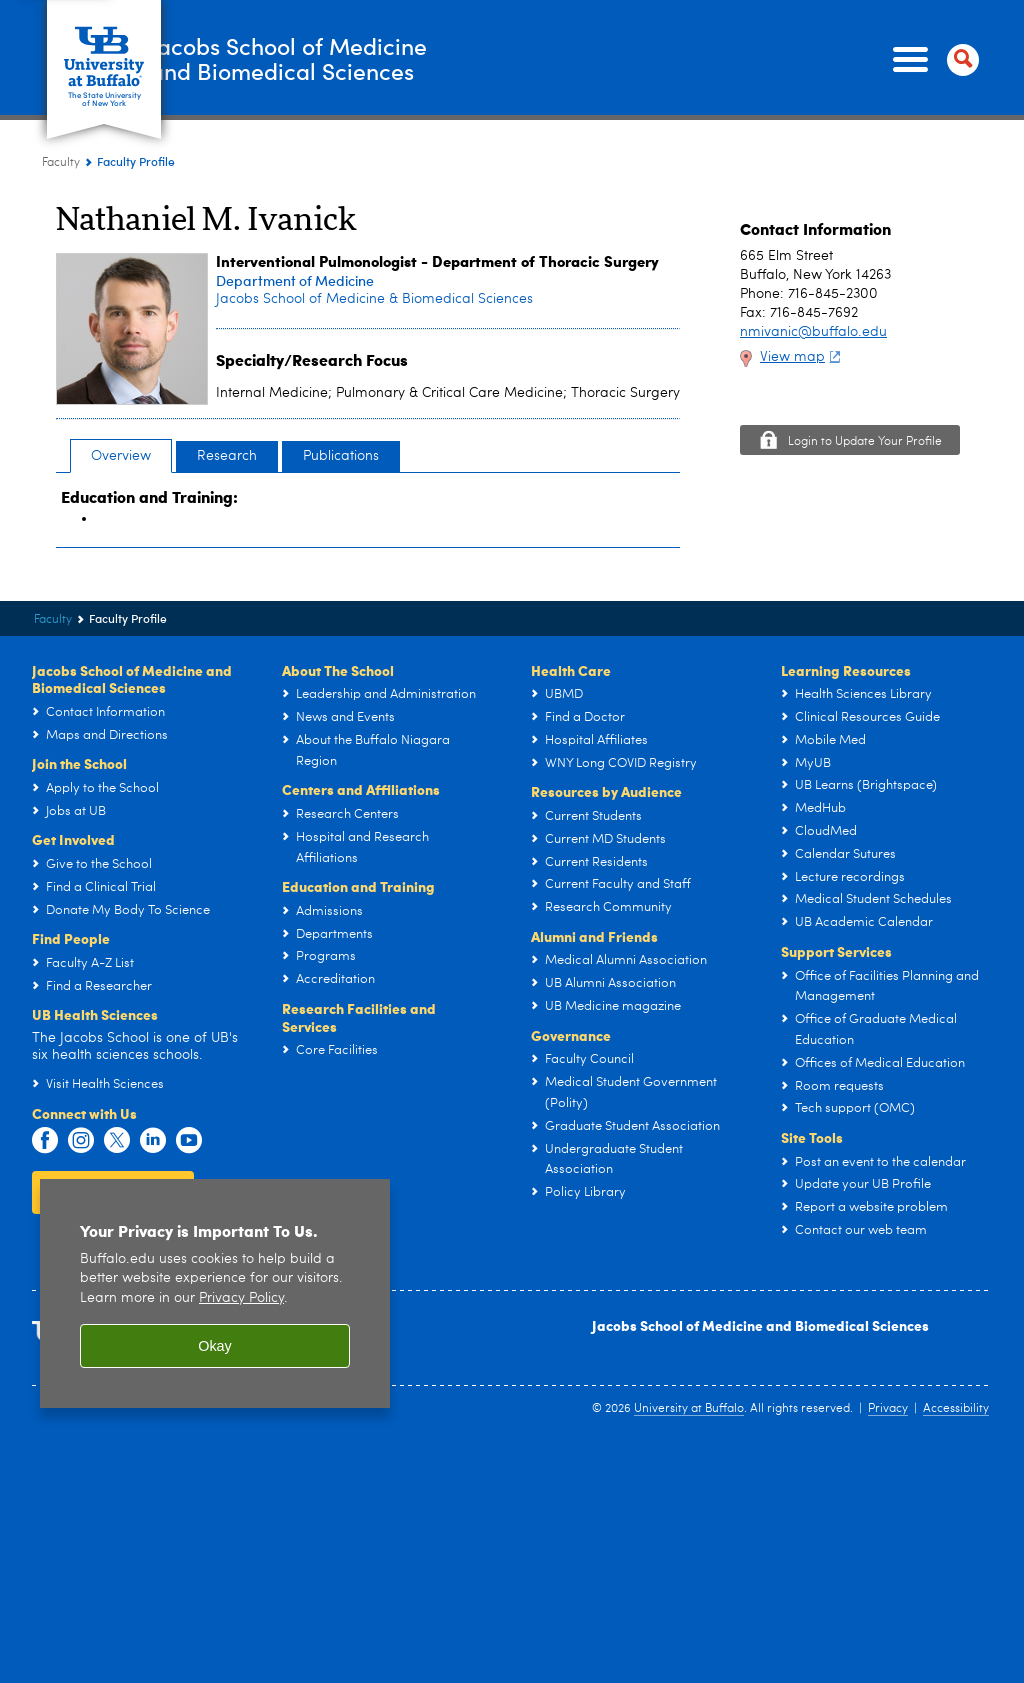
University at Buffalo (689, 1409)
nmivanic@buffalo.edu (813, 332)
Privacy (888, 1409)
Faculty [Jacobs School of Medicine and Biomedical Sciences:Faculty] (61, 163)
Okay (215, 1346)
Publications (341, 456)
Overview (121, 456)
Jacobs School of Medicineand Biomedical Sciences (356, 59)
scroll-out (979, 1643)
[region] (215, 1293)
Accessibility (956, 1409)
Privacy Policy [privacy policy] (241, 1298)
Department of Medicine (295, 280)
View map (802, 357)
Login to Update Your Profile (865, 442)
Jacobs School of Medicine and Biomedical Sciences (760, 1325)
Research (227, 456)
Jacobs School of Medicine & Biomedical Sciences (374, 299)
